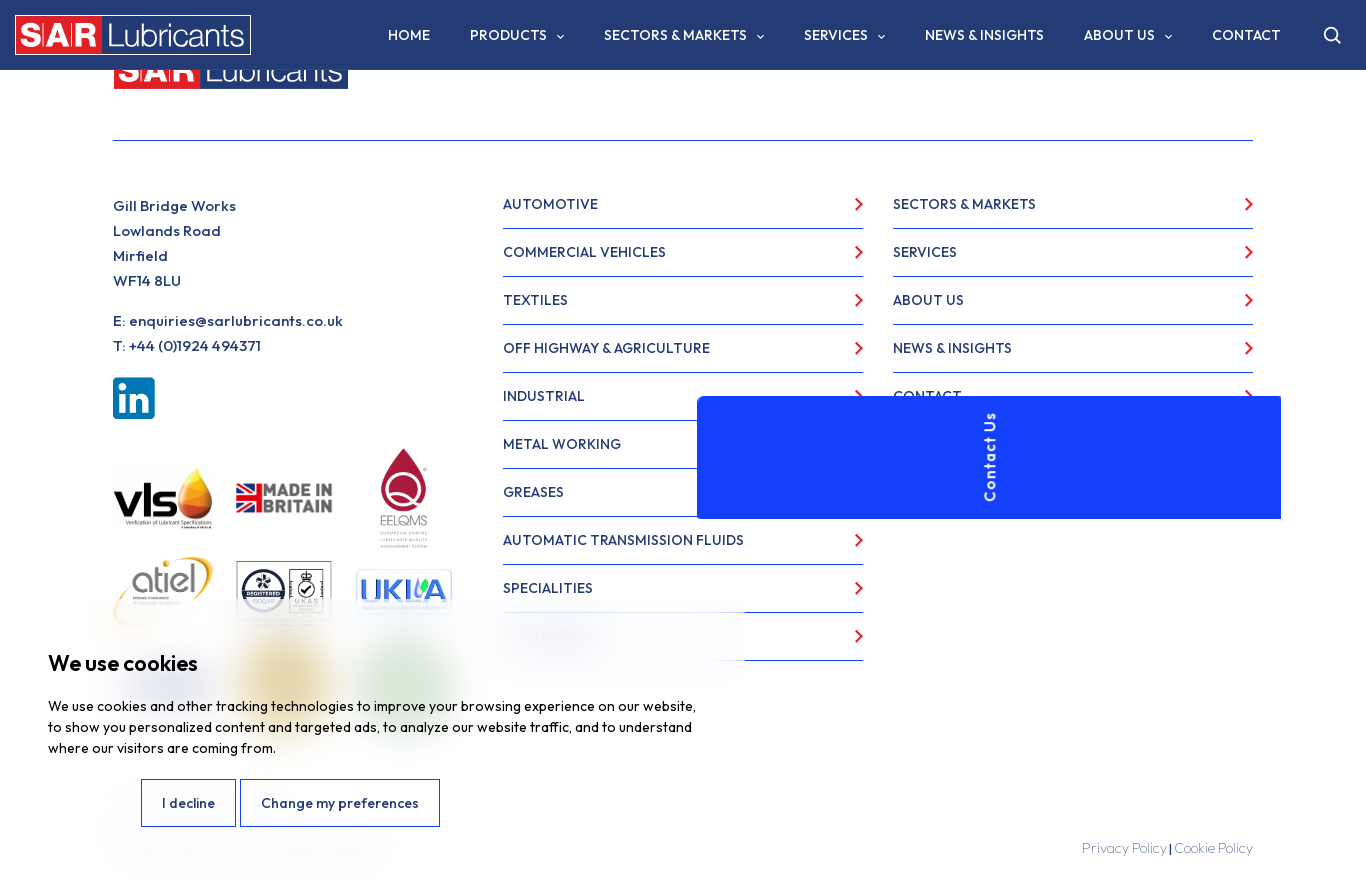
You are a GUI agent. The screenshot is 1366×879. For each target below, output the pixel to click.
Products (508, 35)
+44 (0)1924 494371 (195, 345)
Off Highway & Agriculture (606, 348)
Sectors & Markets (675, 35)
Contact (1246, 35)
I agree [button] (92, 803)
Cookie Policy (1213, 848)
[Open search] (1332, 35)
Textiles (535, 300)
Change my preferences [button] (340, 803)
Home (409, 35)
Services (836, 35)
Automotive (550, 204)
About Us (1119, 35)
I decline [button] (188, 803)
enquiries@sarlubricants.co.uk (236, 320)
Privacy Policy (1124, 848)
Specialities (548, 588)
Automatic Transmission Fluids (623, 540)
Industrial (544, 396)
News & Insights (984, 35)
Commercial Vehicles (584, 252)
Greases (533, 492)
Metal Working (562, 444)
